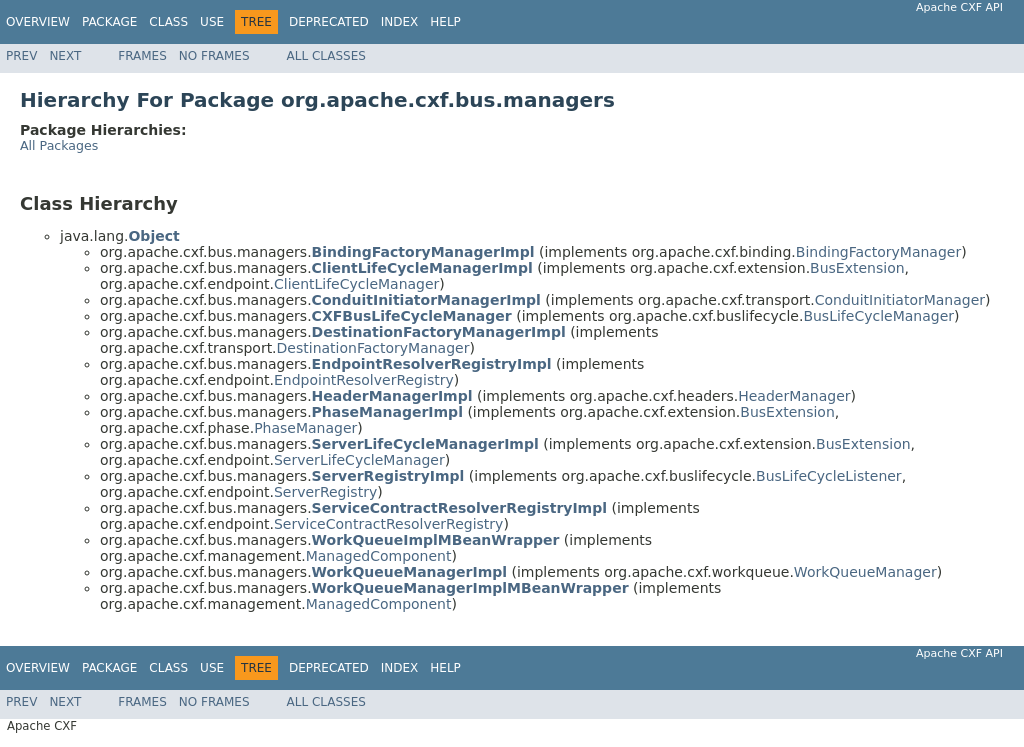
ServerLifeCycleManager (359, 460)
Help (445, 22)
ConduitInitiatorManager (900, 300)
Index (400, 22)
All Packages (59, 145)
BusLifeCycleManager (878, 316)
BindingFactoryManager (878, 252)
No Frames (214, 56)
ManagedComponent (379, 556)
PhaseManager (305, 428)
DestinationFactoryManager (373, 348)
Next (65, 56)
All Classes (326, 56)
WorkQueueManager (865, 572)
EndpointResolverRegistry (364, 380)
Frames (142, 56)
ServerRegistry (325, 492)
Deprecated (329, 22)
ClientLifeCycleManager (356, 284)
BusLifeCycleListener (829, 476)
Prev (21, 56)
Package (109, 22)
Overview (38, 22)
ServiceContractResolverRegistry (388, 524)
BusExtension (857, 268)
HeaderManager (794, 396)
